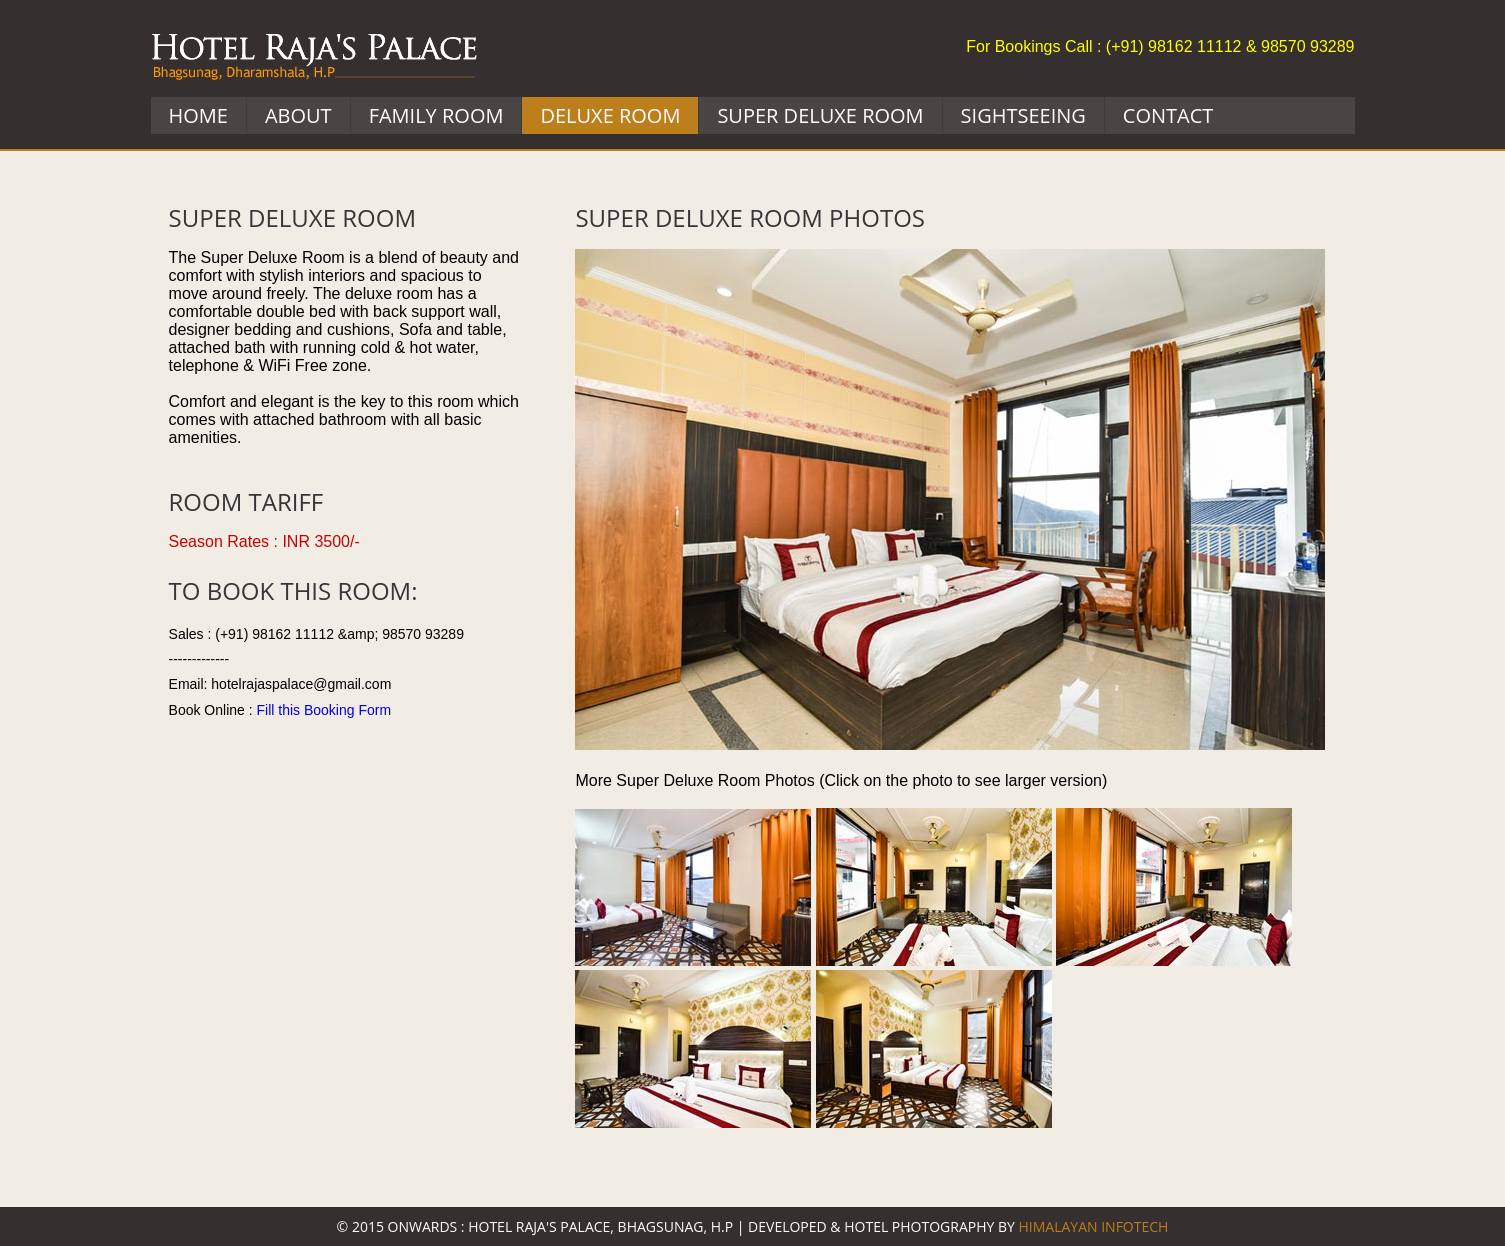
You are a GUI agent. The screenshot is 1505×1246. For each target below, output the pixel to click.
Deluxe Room (610, 115)
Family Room (436, 115)
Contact (1168, 115)
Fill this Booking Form (323, 710)
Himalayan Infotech (1093, 1226)
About (298, 115)
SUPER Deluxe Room (820, 115)
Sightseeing (1023, 115)
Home (198, 115)
